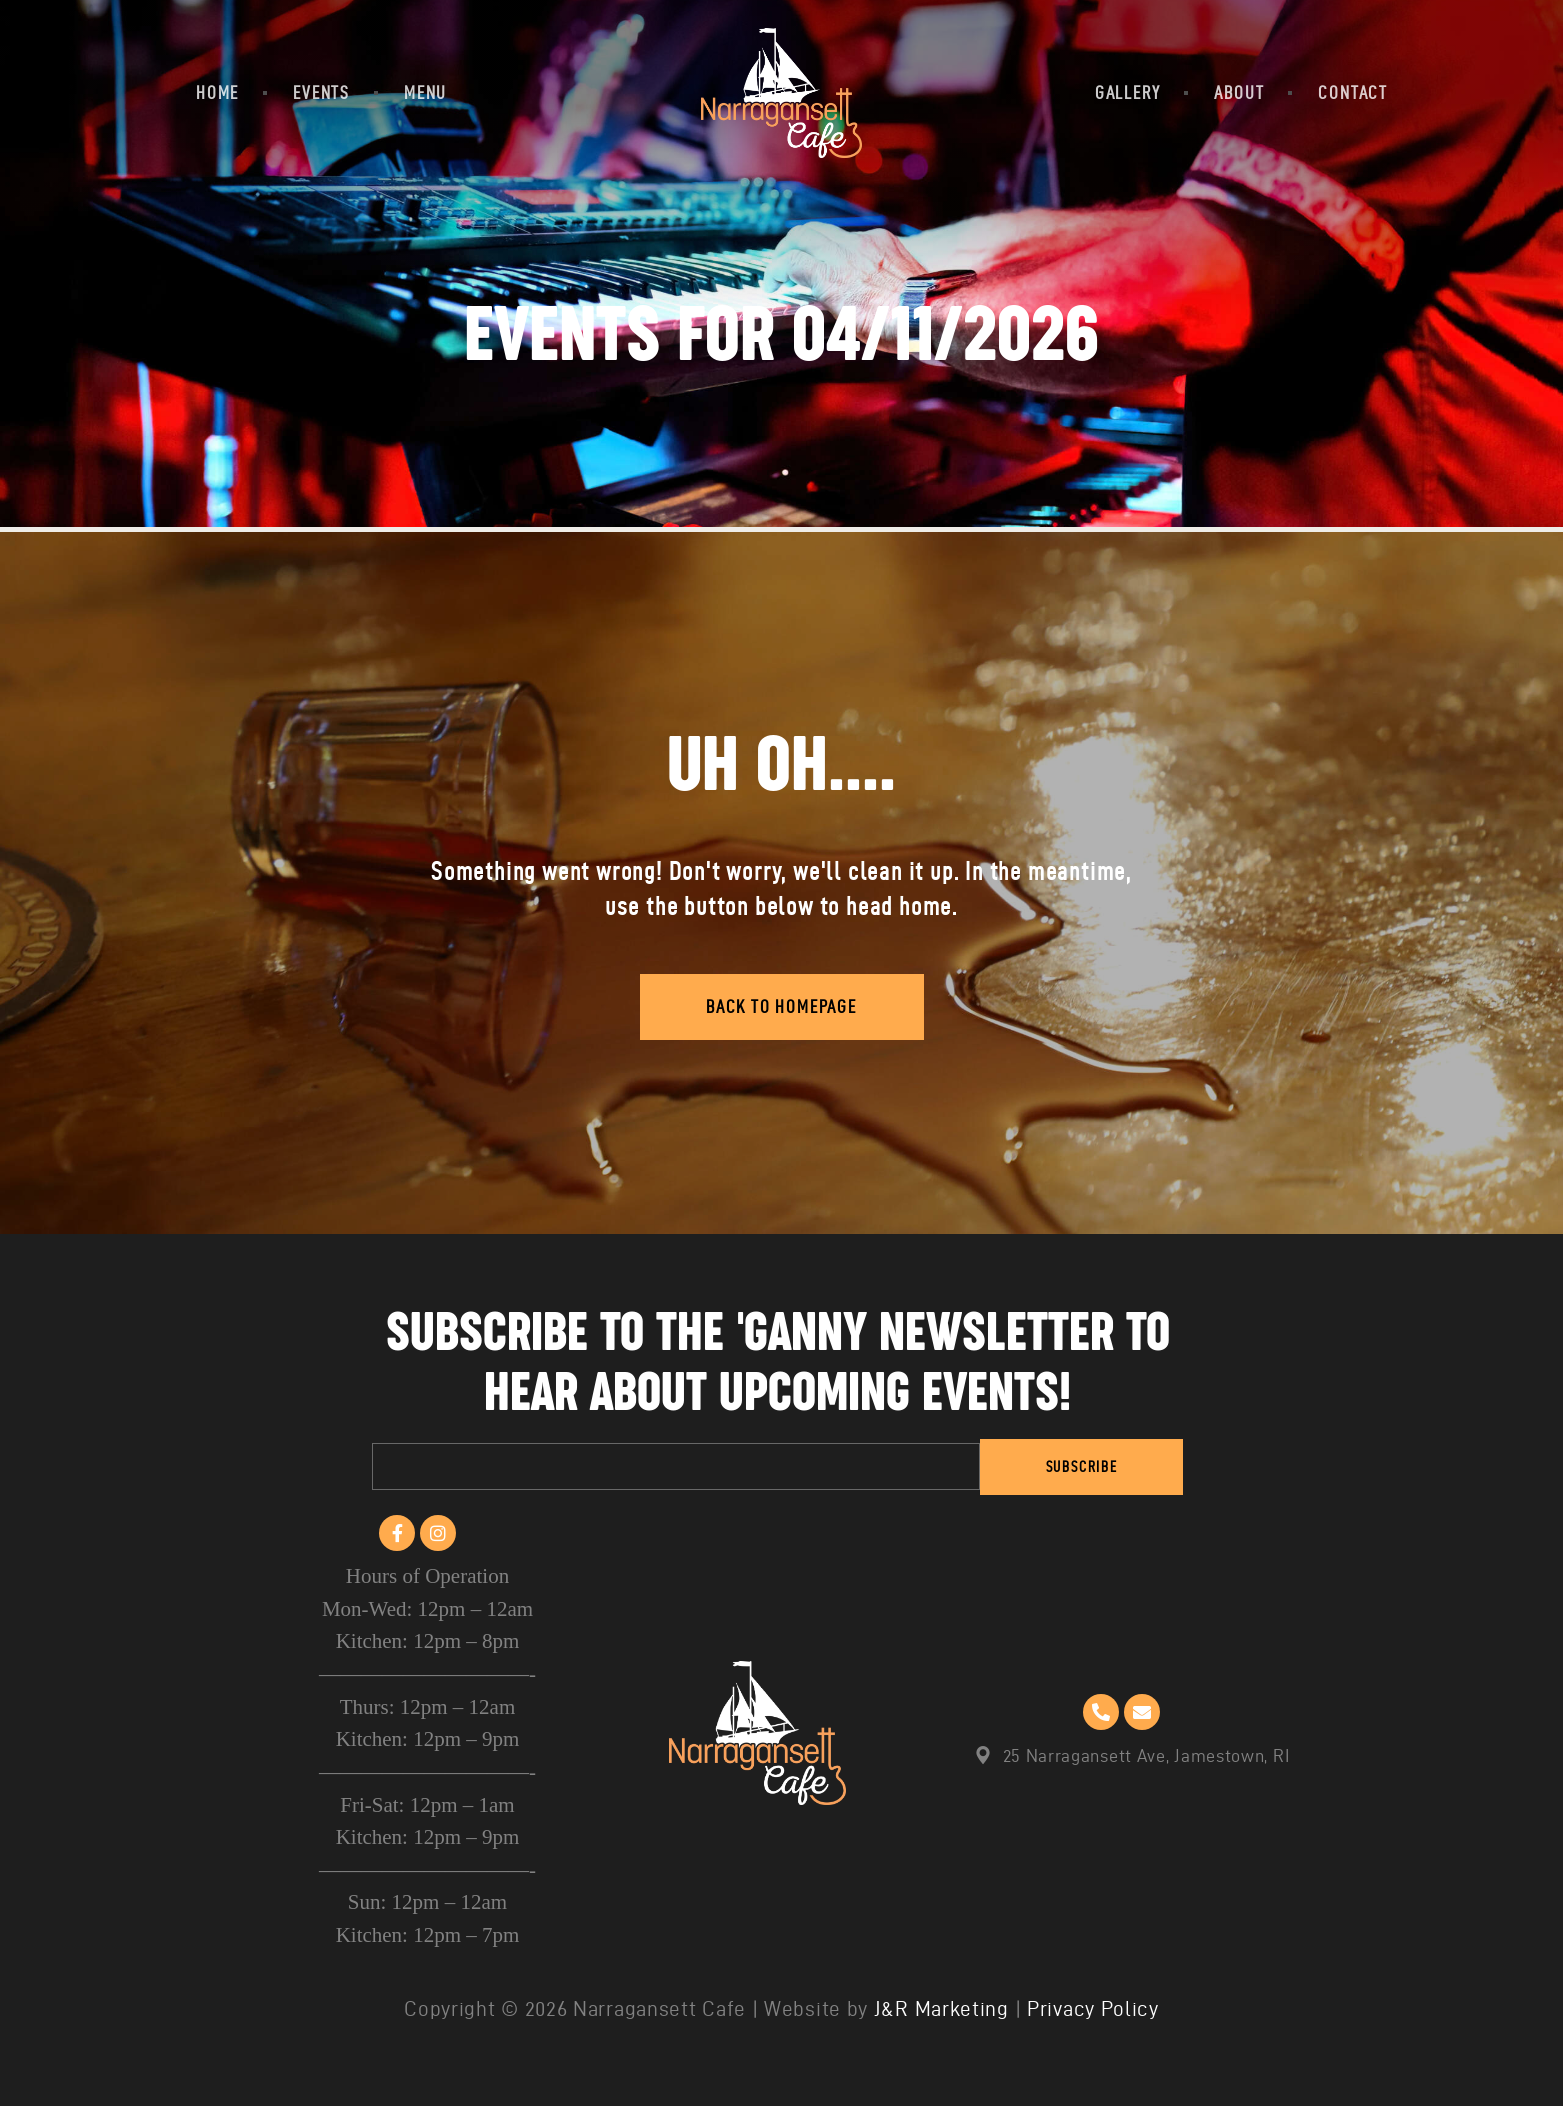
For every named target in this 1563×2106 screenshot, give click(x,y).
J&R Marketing (941, 2008)
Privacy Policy (1093, 2008)
